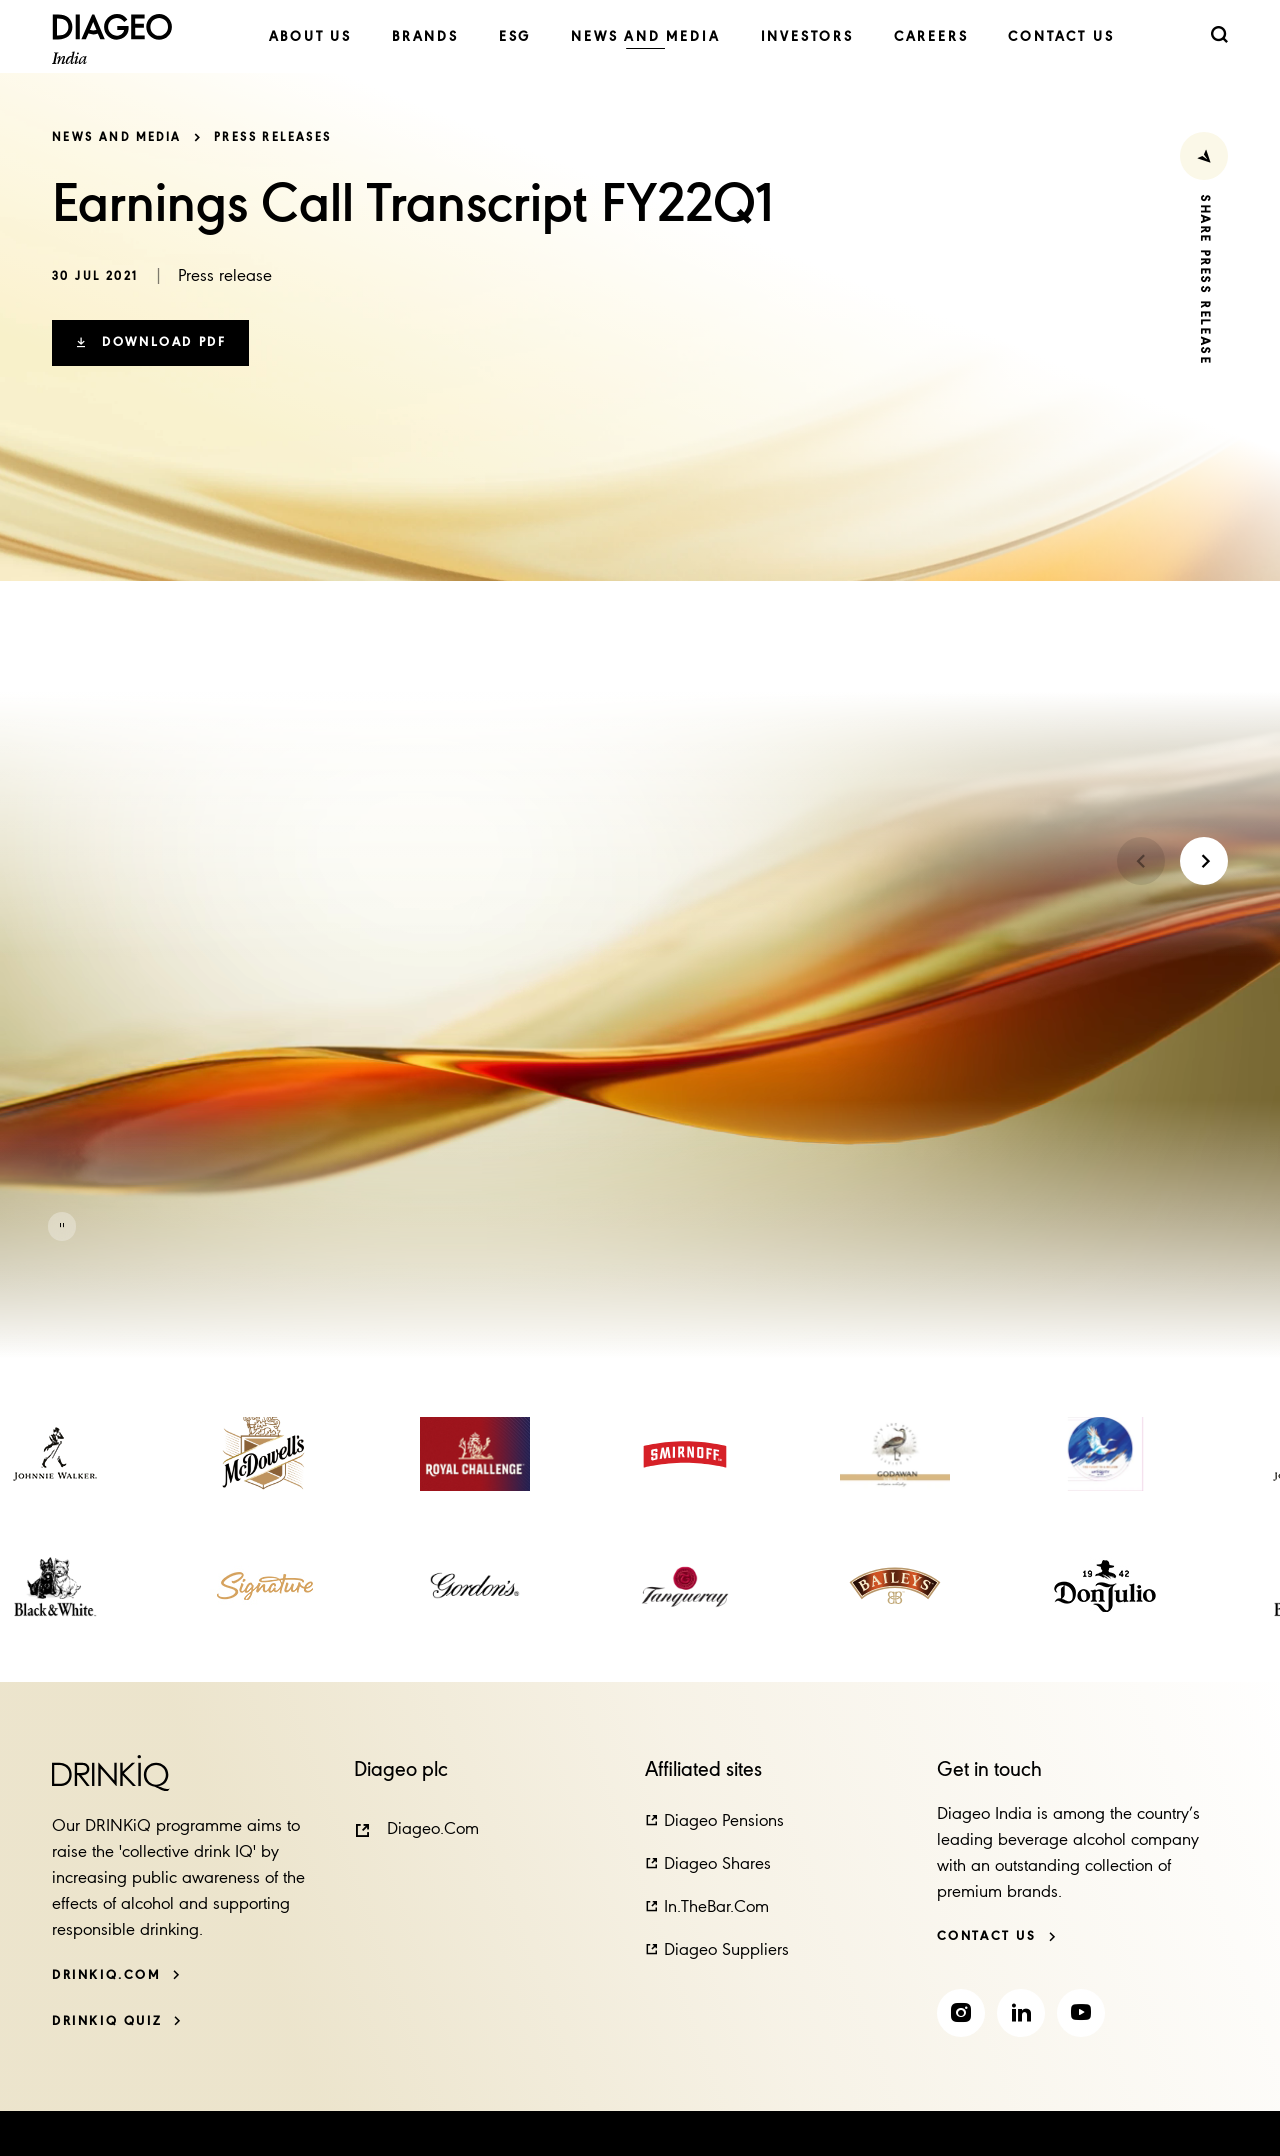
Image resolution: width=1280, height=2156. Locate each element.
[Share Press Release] (1204, 156)
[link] (310, 37)
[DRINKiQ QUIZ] (117, 2021)
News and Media (117, 138)
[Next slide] (1204, 861)
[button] (150, 343)
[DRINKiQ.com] (116, 1975)
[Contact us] (997, 1936)
